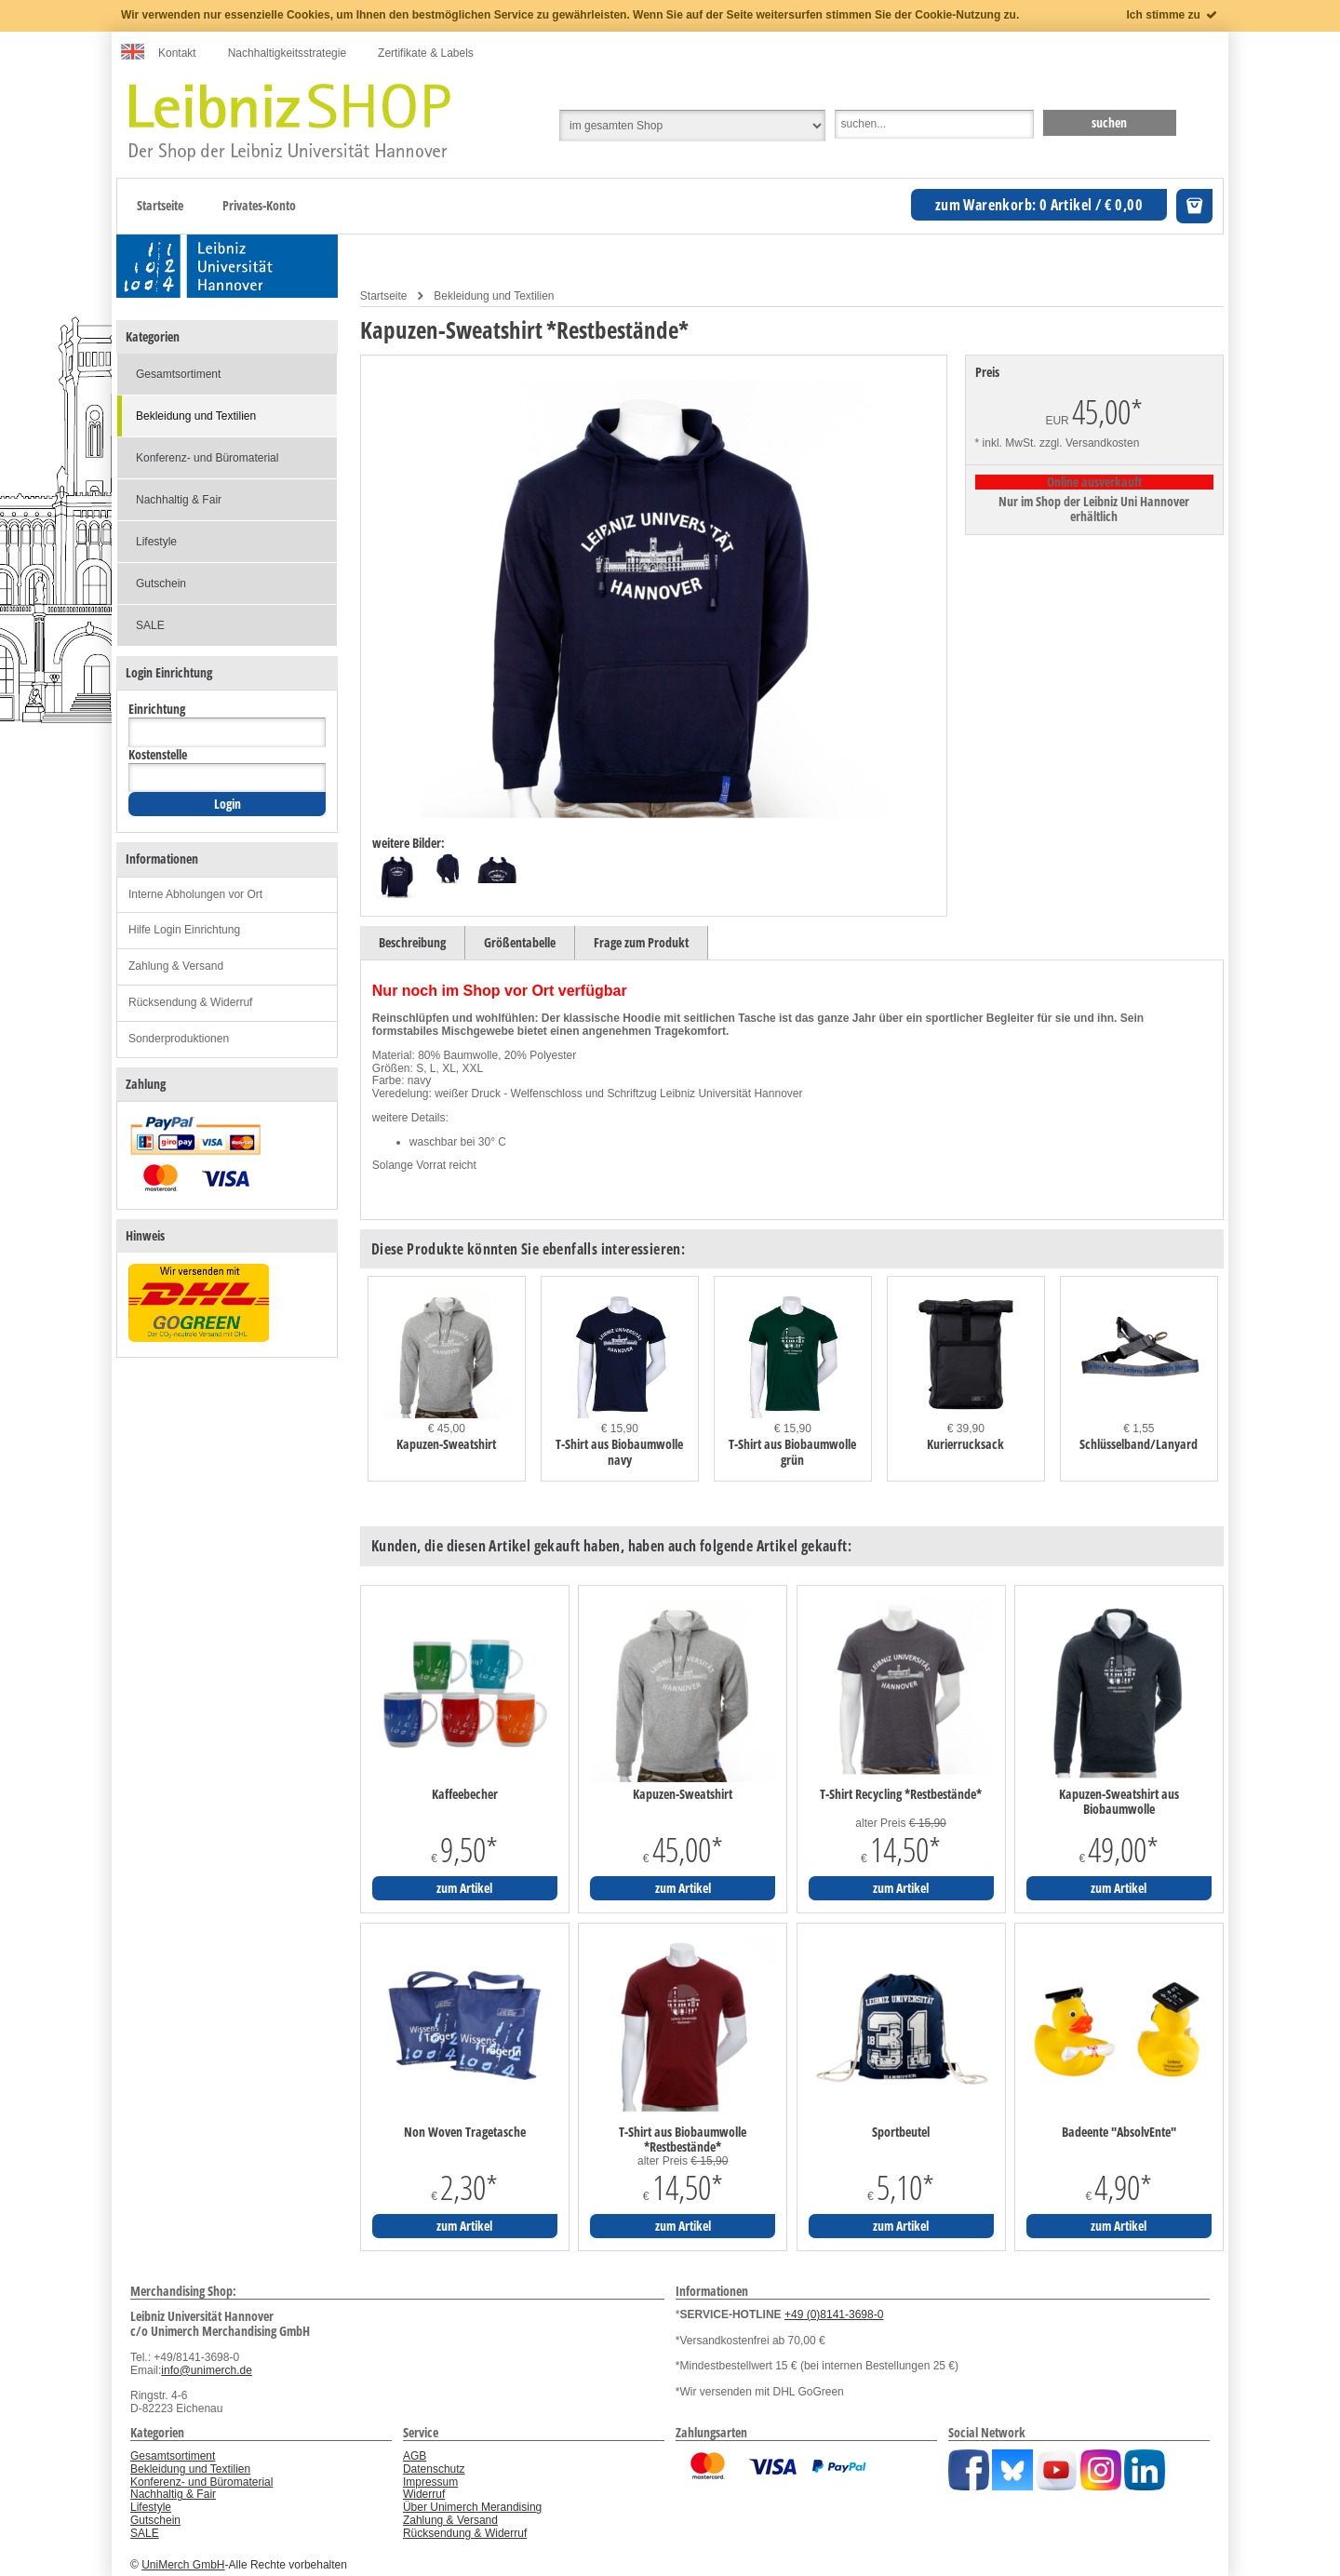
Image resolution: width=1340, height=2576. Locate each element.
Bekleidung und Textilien (494, 295)
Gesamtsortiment (178, 374)
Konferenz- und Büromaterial (207, 457)
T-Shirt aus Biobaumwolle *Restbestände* (682, 2139)
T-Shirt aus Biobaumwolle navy (619, 1452)
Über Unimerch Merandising (472, 2507)
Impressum (430, 2482)
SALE (150, 625)
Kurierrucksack (965, 1444)
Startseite (160, 205)
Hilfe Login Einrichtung (184, 929)
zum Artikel (464, 1888)
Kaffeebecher (465, 1794)
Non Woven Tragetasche (465, 2132)
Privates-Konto (259, 205)
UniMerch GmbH (182, 2564)
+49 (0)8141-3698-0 (833, 2314)
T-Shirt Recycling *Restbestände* (901, 1794)
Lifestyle (156, 541)
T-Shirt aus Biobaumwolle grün (792, 1452)
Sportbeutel (901, 2132)
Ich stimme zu (1173, 14)
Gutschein (161, 583)
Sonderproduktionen (178, 1038)
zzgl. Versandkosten (1089, 442)
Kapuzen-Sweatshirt (446, 1444)
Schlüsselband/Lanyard (1138, 1444)
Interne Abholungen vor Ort (195, 894)
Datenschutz (434, 2468)
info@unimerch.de (206, 2370)
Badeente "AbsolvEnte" (1119, 2132)
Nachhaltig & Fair (178, 499)
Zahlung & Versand (175, 966)
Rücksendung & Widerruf (190, 1002)
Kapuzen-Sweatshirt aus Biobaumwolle (1119, 1802)
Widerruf (424, 2494)
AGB (414, 2455)
